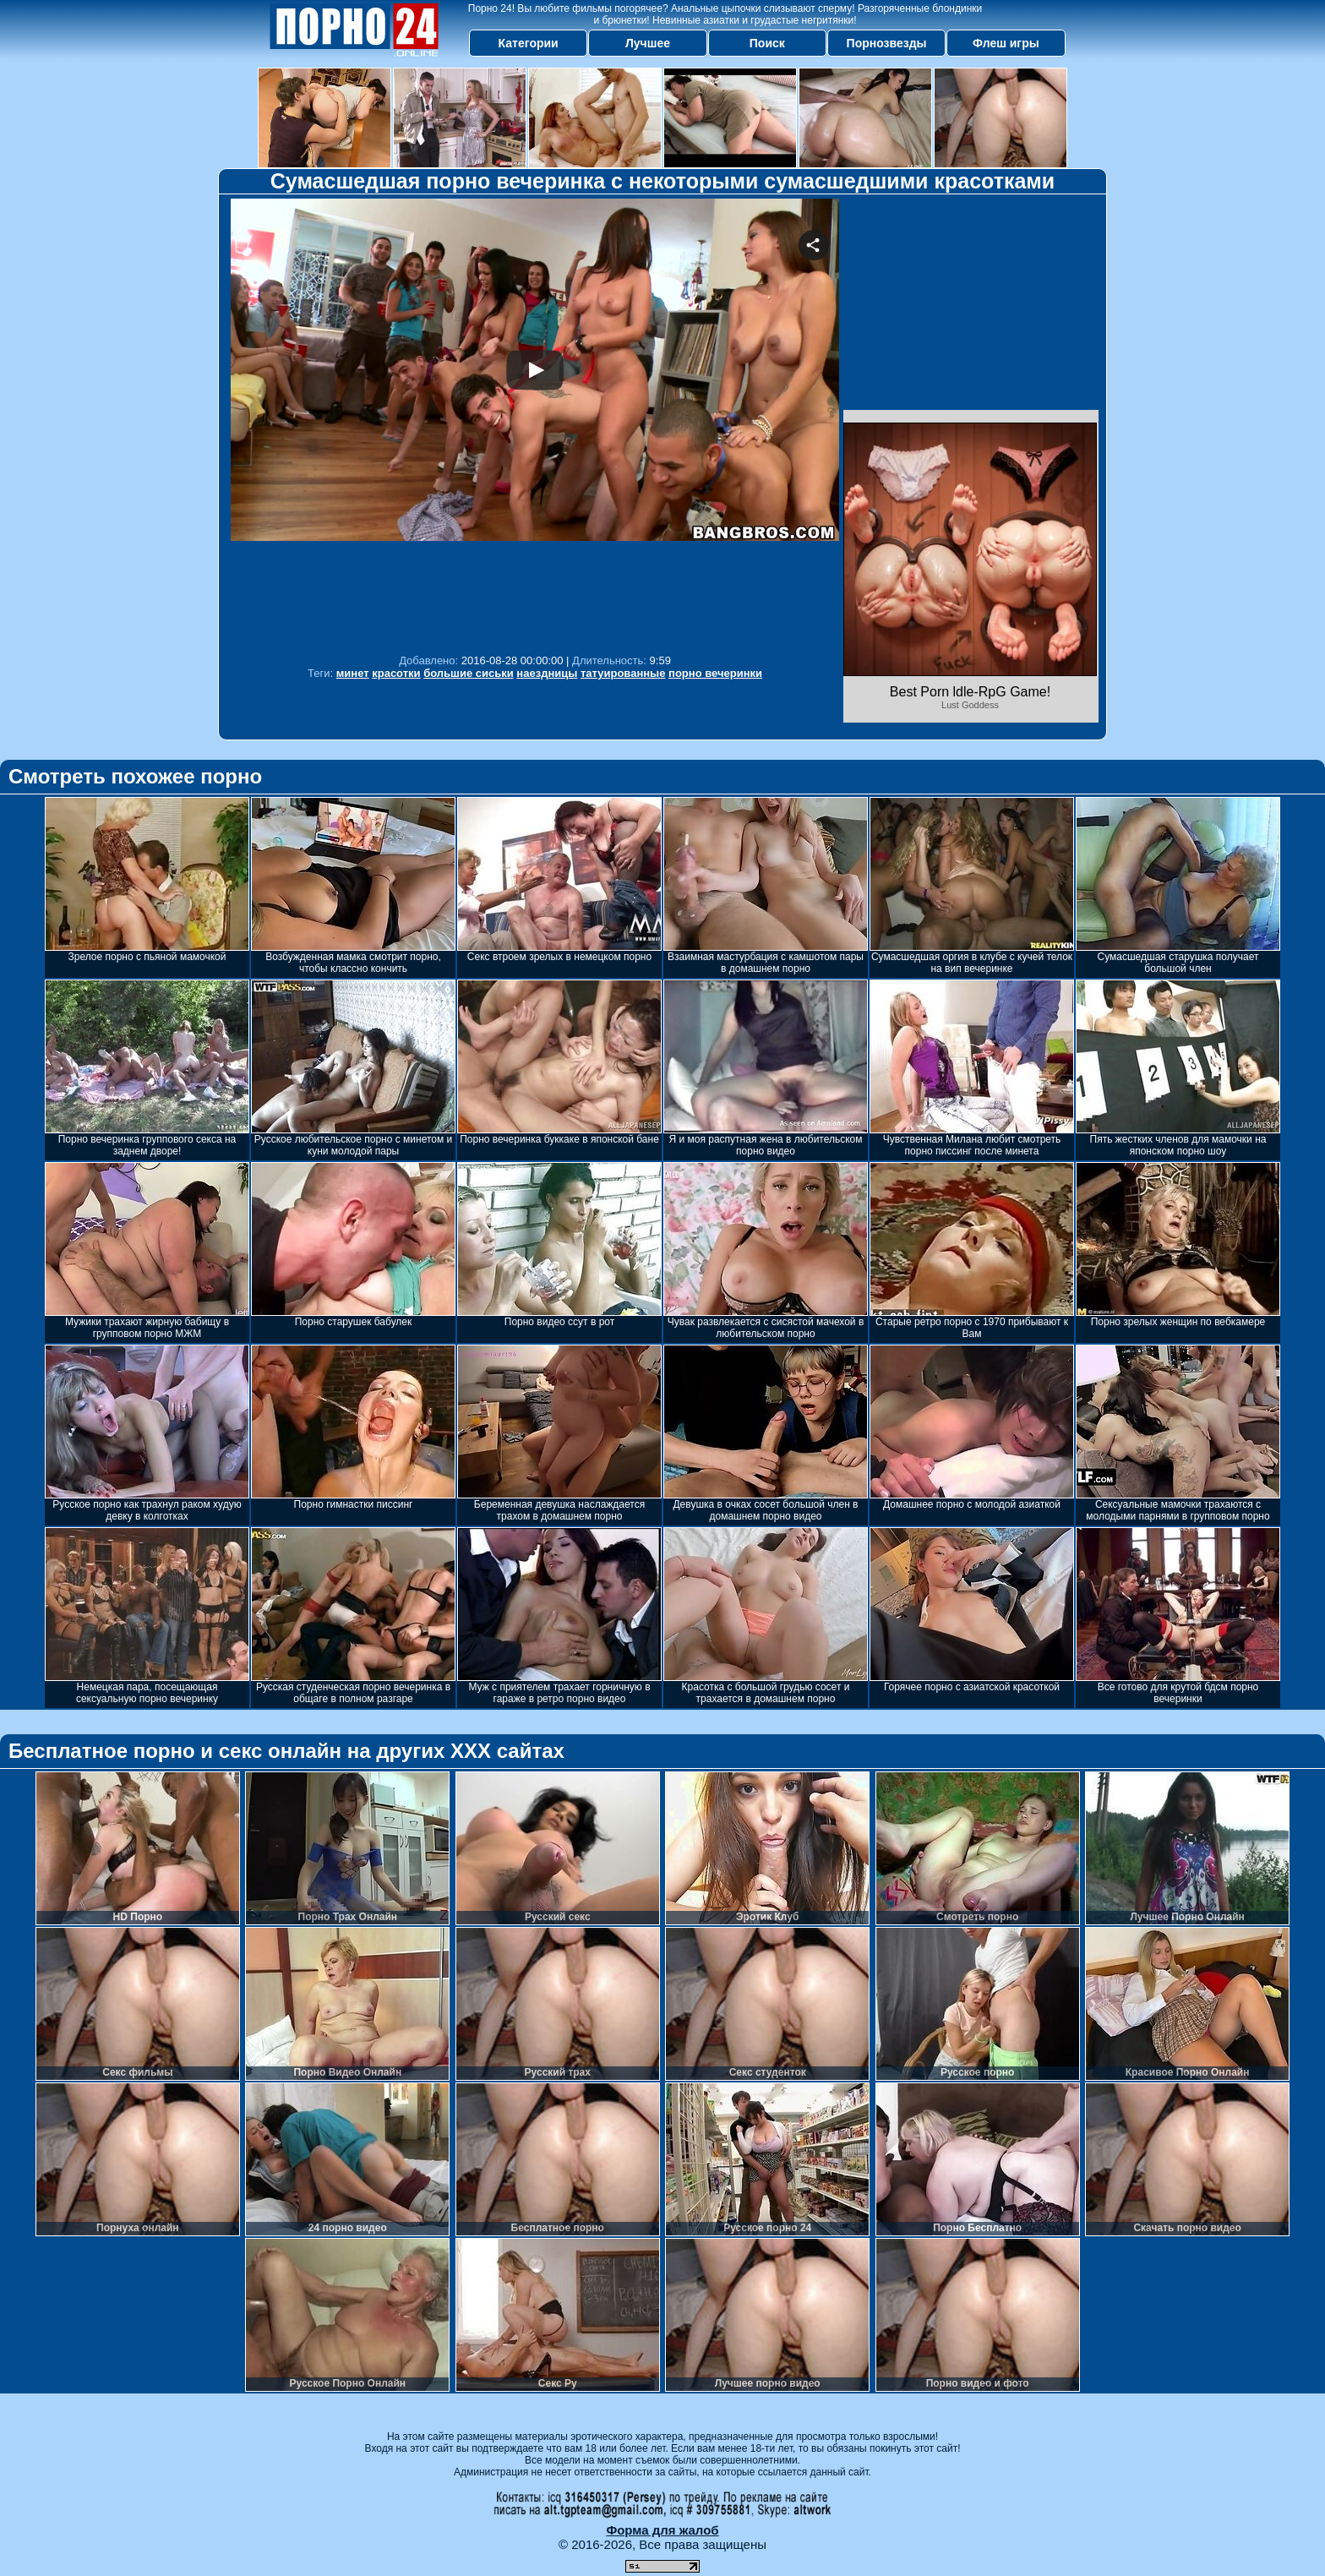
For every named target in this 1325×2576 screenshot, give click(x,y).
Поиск (767, 43)
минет (352, 673)
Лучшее (647, 43)
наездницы (546, 673)
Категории (529, 43)
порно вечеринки (715, 673)
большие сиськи (468, 673)
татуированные (623, 673)
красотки (396, 673)
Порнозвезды (887, 43)
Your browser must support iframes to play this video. (535, 422)
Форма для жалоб (662, 2530)
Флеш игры (1006, 43)
